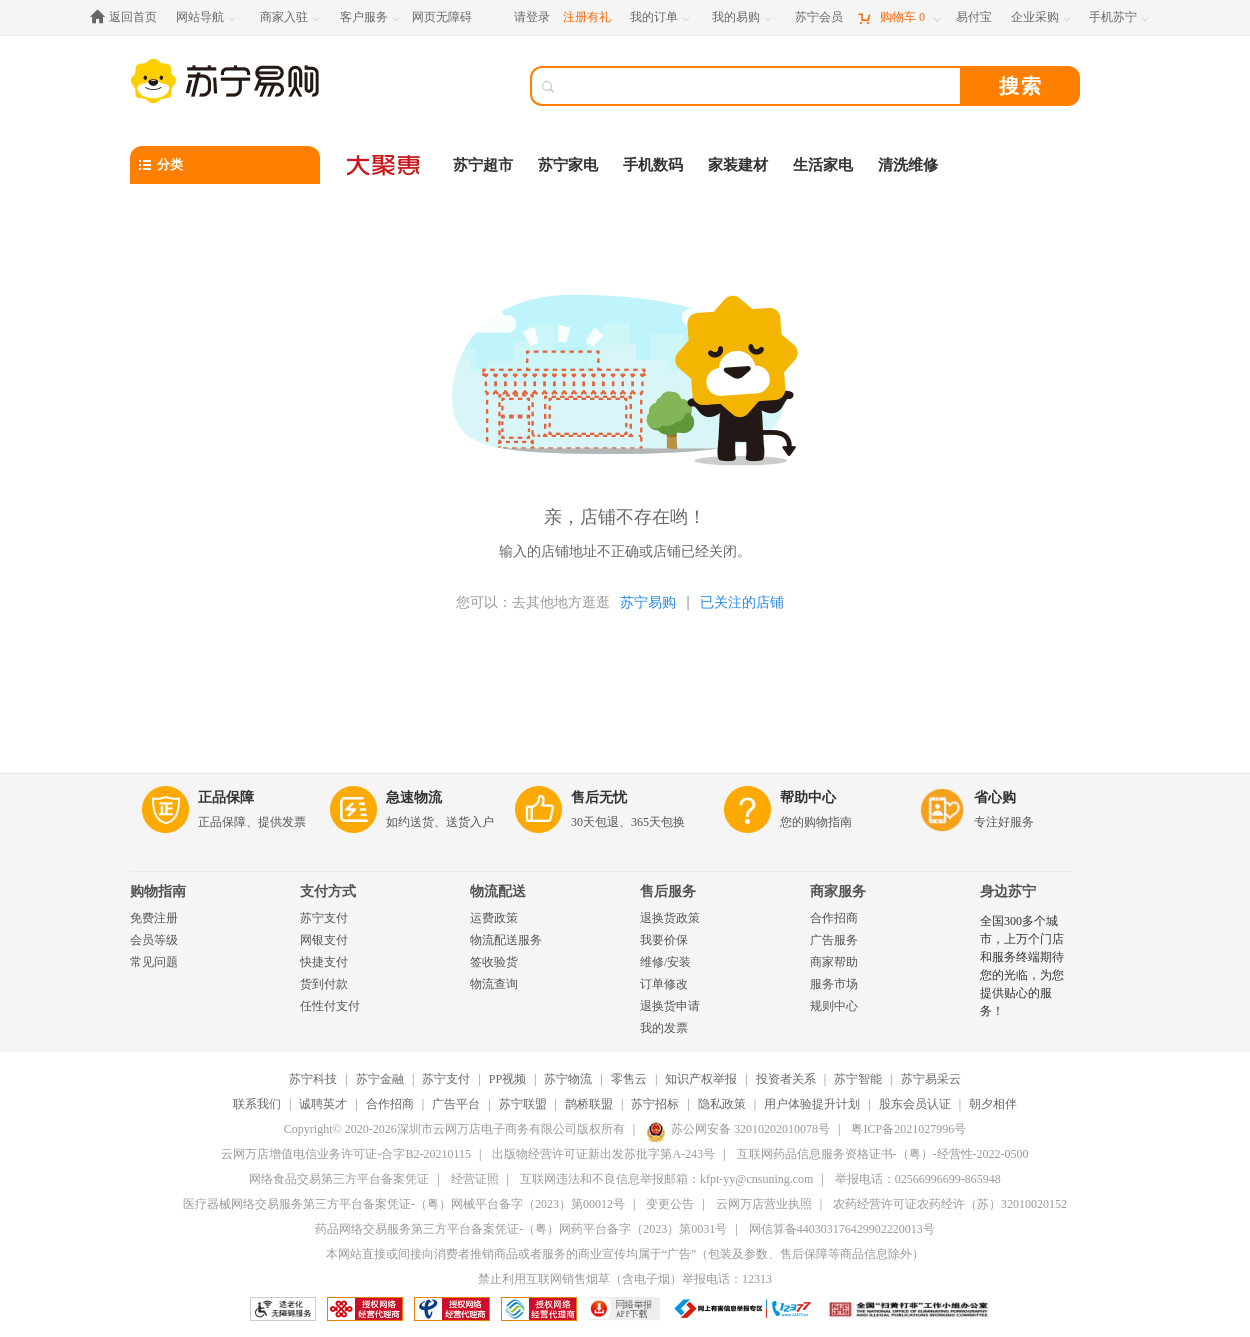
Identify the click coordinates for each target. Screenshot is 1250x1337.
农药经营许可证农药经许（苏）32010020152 (950, 1204)
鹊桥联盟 (589, 1104)
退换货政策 (670, 918)
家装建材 (738, 165)
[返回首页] (128, 17)
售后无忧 (599, 797)
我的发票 (664, 1028)
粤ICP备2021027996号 (908, 1129)
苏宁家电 (568, 165)
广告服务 (834, 940)
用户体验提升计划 (812, 1104)
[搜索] (760, 86)
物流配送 (498, 891)
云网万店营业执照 (764, 1204)
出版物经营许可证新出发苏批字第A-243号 (603, 1154)
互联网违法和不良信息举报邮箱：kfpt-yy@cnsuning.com (666, 1179)
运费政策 (494, 918)
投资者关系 (786, 1079)
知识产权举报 (701, 1079)
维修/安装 (665, 962)
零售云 (629, 1079)
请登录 (532, 17)
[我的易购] (743, 17)
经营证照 (475, 1179)
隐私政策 (722, 1104)
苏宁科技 (313, 1079)
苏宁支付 (324, 918)
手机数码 (653, 165)
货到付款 (324, 984)
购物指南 (158, 891)
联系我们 (257, 1104)
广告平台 (456, 1104)
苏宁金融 (380, 1079)
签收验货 (494, 962)
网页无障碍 (442, 17)
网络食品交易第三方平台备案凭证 (339, 1179)
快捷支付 (324, 962)
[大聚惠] (385, 165)
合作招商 (834, 918)
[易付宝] (974, 17)
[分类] (225, 165)
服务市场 (834, 984)
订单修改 (664, 984)
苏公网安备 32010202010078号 (738, 1129)
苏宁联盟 (523, 1104)
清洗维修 (908, 165)
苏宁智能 (858, 1079)
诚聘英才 (323, 1104)
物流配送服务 (506, 940)
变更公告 (670, 1204)
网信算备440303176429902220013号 (842, 1229)
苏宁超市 (483, 165)
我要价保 (664, 940)
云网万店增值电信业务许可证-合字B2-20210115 (346, 1154)
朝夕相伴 (993, 1104)
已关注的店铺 (742, 602)
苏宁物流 (568, 1079)
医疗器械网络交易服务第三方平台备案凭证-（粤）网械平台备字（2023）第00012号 (404, 1204)
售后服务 (668, 891)
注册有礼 (587, 17)
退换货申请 (670, 1006)
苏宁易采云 (931, 1079)
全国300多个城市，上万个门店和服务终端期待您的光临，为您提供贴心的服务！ (1022, 966)
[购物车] (899, 17)
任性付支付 (330, 1006)
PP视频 (507, 1079)
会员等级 (154, 940)
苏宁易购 (648, 602)
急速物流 (414, 797)
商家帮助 (834, 962)
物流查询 (494, 984)
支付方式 (328, 891)
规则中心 (834, 1006)
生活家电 (823, 165)
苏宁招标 (655, 1104)
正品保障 (226, 797)
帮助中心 (808, 797)
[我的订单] (661, 17)
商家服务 (838, 891)
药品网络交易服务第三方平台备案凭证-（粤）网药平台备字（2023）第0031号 (521, 1229)
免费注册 (154, 918)
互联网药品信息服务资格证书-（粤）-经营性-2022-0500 (883, 1154)
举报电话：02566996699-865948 (918, 1179)
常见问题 (154, 962)
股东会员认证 (915, 1104)
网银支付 (324, 940)
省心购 (995, 797)
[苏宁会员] (819, 17)
